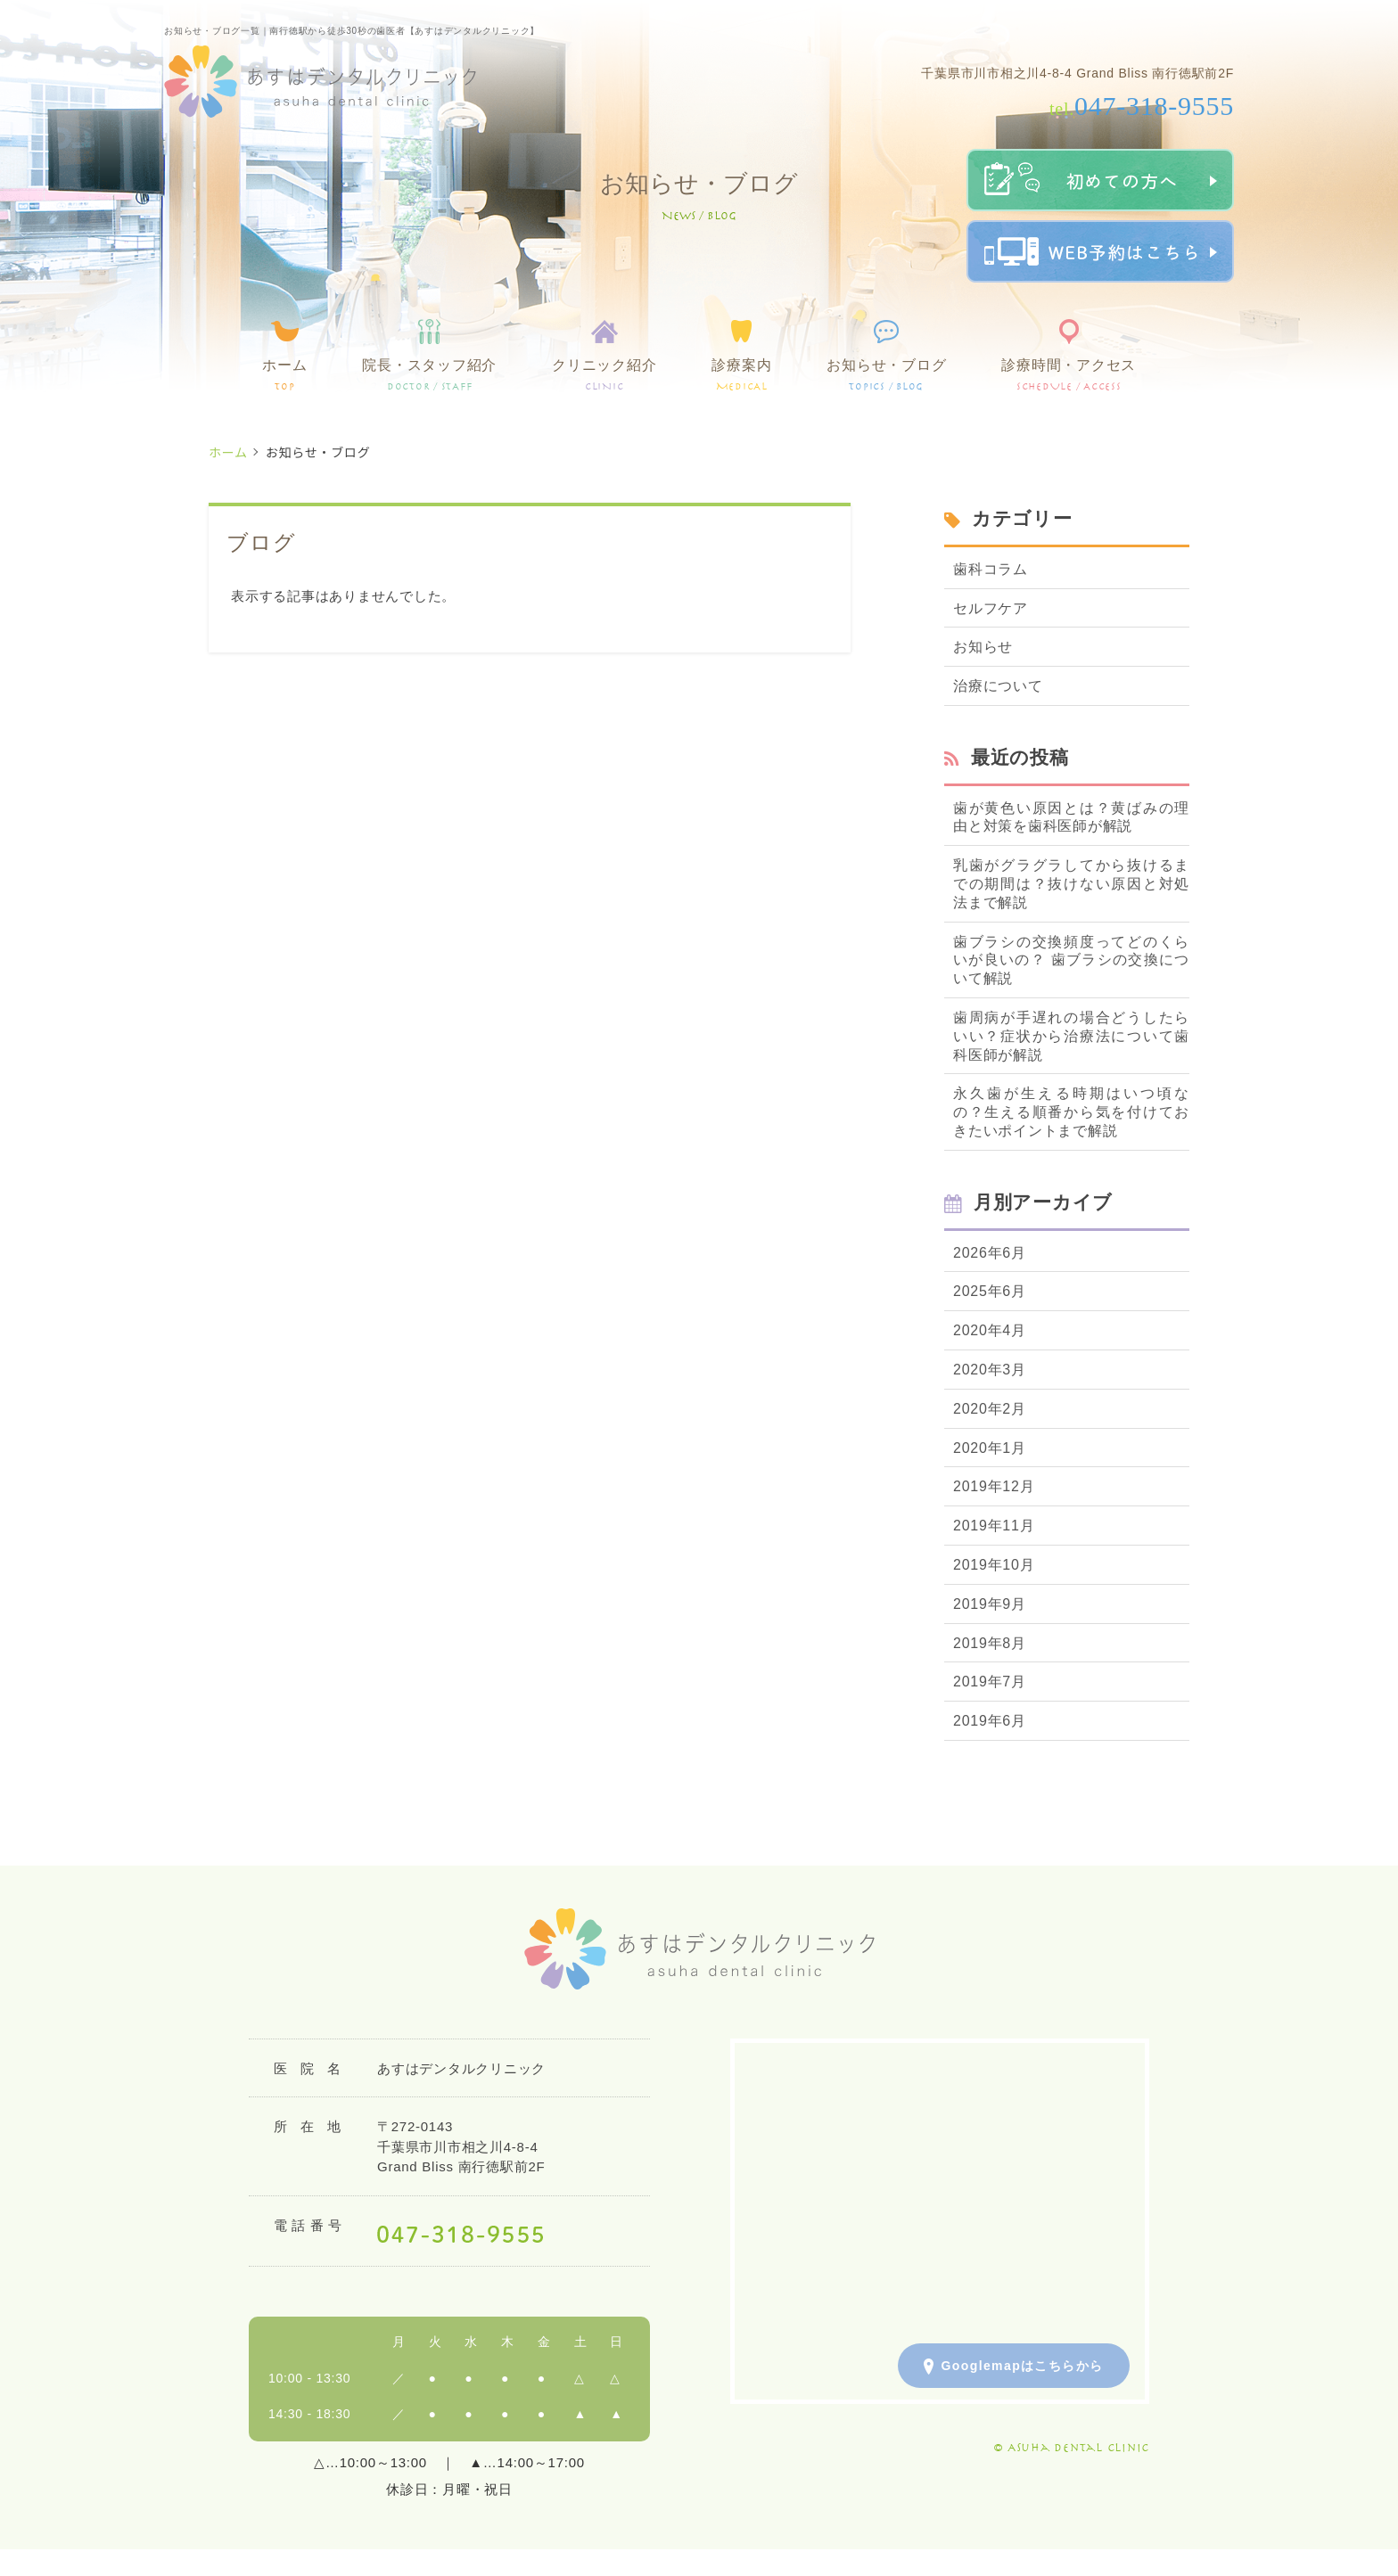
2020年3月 (989, 1369)
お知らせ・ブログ (886, 374)
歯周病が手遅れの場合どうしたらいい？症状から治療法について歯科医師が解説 (1071, 1036)
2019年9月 (989, 1604)
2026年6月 (989, 1252)
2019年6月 (989, 1720)
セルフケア (990, 608)
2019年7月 (989, 1681)
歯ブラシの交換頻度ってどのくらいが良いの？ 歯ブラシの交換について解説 (1071, 960)
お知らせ (983, 646)
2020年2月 (989, 1408)
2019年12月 (993, 1486)
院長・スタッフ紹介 (429, 374)
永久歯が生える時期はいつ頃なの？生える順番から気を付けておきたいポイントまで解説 (1071, 1112)
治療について (998, 685)
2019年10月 (993, 1564)
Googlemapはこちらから (1013, 2367)
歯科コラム (990, 569)
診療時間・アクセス (1068, 374)
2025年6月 (989, 1291)
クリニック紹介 (604, 374)
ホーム (284, 374)
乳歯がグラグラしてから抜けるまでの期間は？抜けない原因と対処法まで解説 (1071, 883)
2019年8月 (989, 1643)
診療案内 (741, 374)
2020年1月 (989, 1448)
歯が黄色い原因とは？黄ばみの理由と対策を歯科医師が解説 (1071, 817)
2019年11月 (993, 1525)
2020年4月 (989, 1330)
